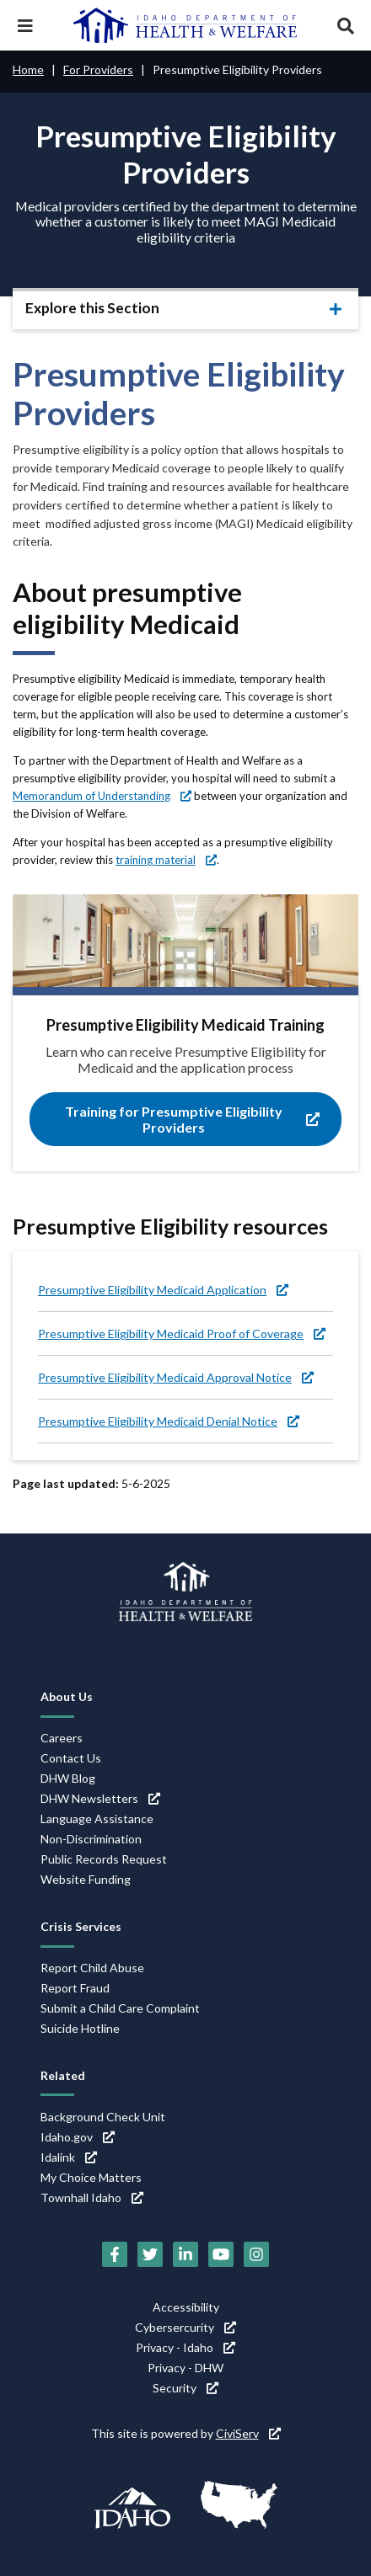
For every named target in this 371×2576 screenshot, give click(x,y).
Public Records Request (103, 1859)
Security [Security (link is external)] (185, 2388)
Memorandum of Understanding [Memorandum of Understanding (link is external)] (102, 796)
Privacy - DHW (185, 2367)
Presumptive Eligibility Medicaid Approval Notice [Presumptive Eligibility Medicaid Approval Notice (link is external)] (176, 1377)
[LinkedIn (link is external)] (185, 2254)
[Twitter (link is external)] (150, 2254)
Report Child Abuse (92, 1967)
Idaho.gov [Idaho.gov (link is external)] (77, 2137)
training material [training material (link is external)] (166, 860)
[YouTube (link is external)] (221, 2254)
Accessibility (186, 2307)
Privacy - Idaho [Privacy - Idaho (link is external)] (185, 2347)
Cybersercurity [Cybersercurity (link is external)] (185, 2327)
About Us (66, 1696)
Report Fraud (75, 1988)
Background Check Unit (102, 2116)
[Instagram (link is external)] (256, 2254)
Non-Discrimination (91, 1839)
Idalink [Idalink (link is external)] (68, 2157)
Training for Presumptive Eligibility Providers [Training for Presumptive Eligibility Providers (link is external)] (192, 1119)
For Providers (98, 69)
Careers (61, 1738)
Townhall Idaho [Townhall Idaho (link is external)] (91, 2197)
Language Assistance (96, 1818)
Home (28, 69)
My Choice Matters (91, 2177)
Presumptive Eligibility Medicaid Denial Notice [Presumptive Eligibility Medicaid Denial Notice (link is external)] (168, 1421)
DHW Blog (67, 1778)
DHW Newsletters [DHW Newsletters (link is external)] (100, 1798)
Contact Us (70, 1758)
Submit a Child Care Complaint (120, 2008)
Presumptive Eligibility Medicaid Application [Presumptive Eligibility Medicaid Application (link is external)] (163, 1290)
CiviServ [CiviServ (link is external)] (248, 2433)
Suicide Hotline (80, 2028)
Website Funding (85, 1879)
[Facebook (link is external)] (114, 2254)
